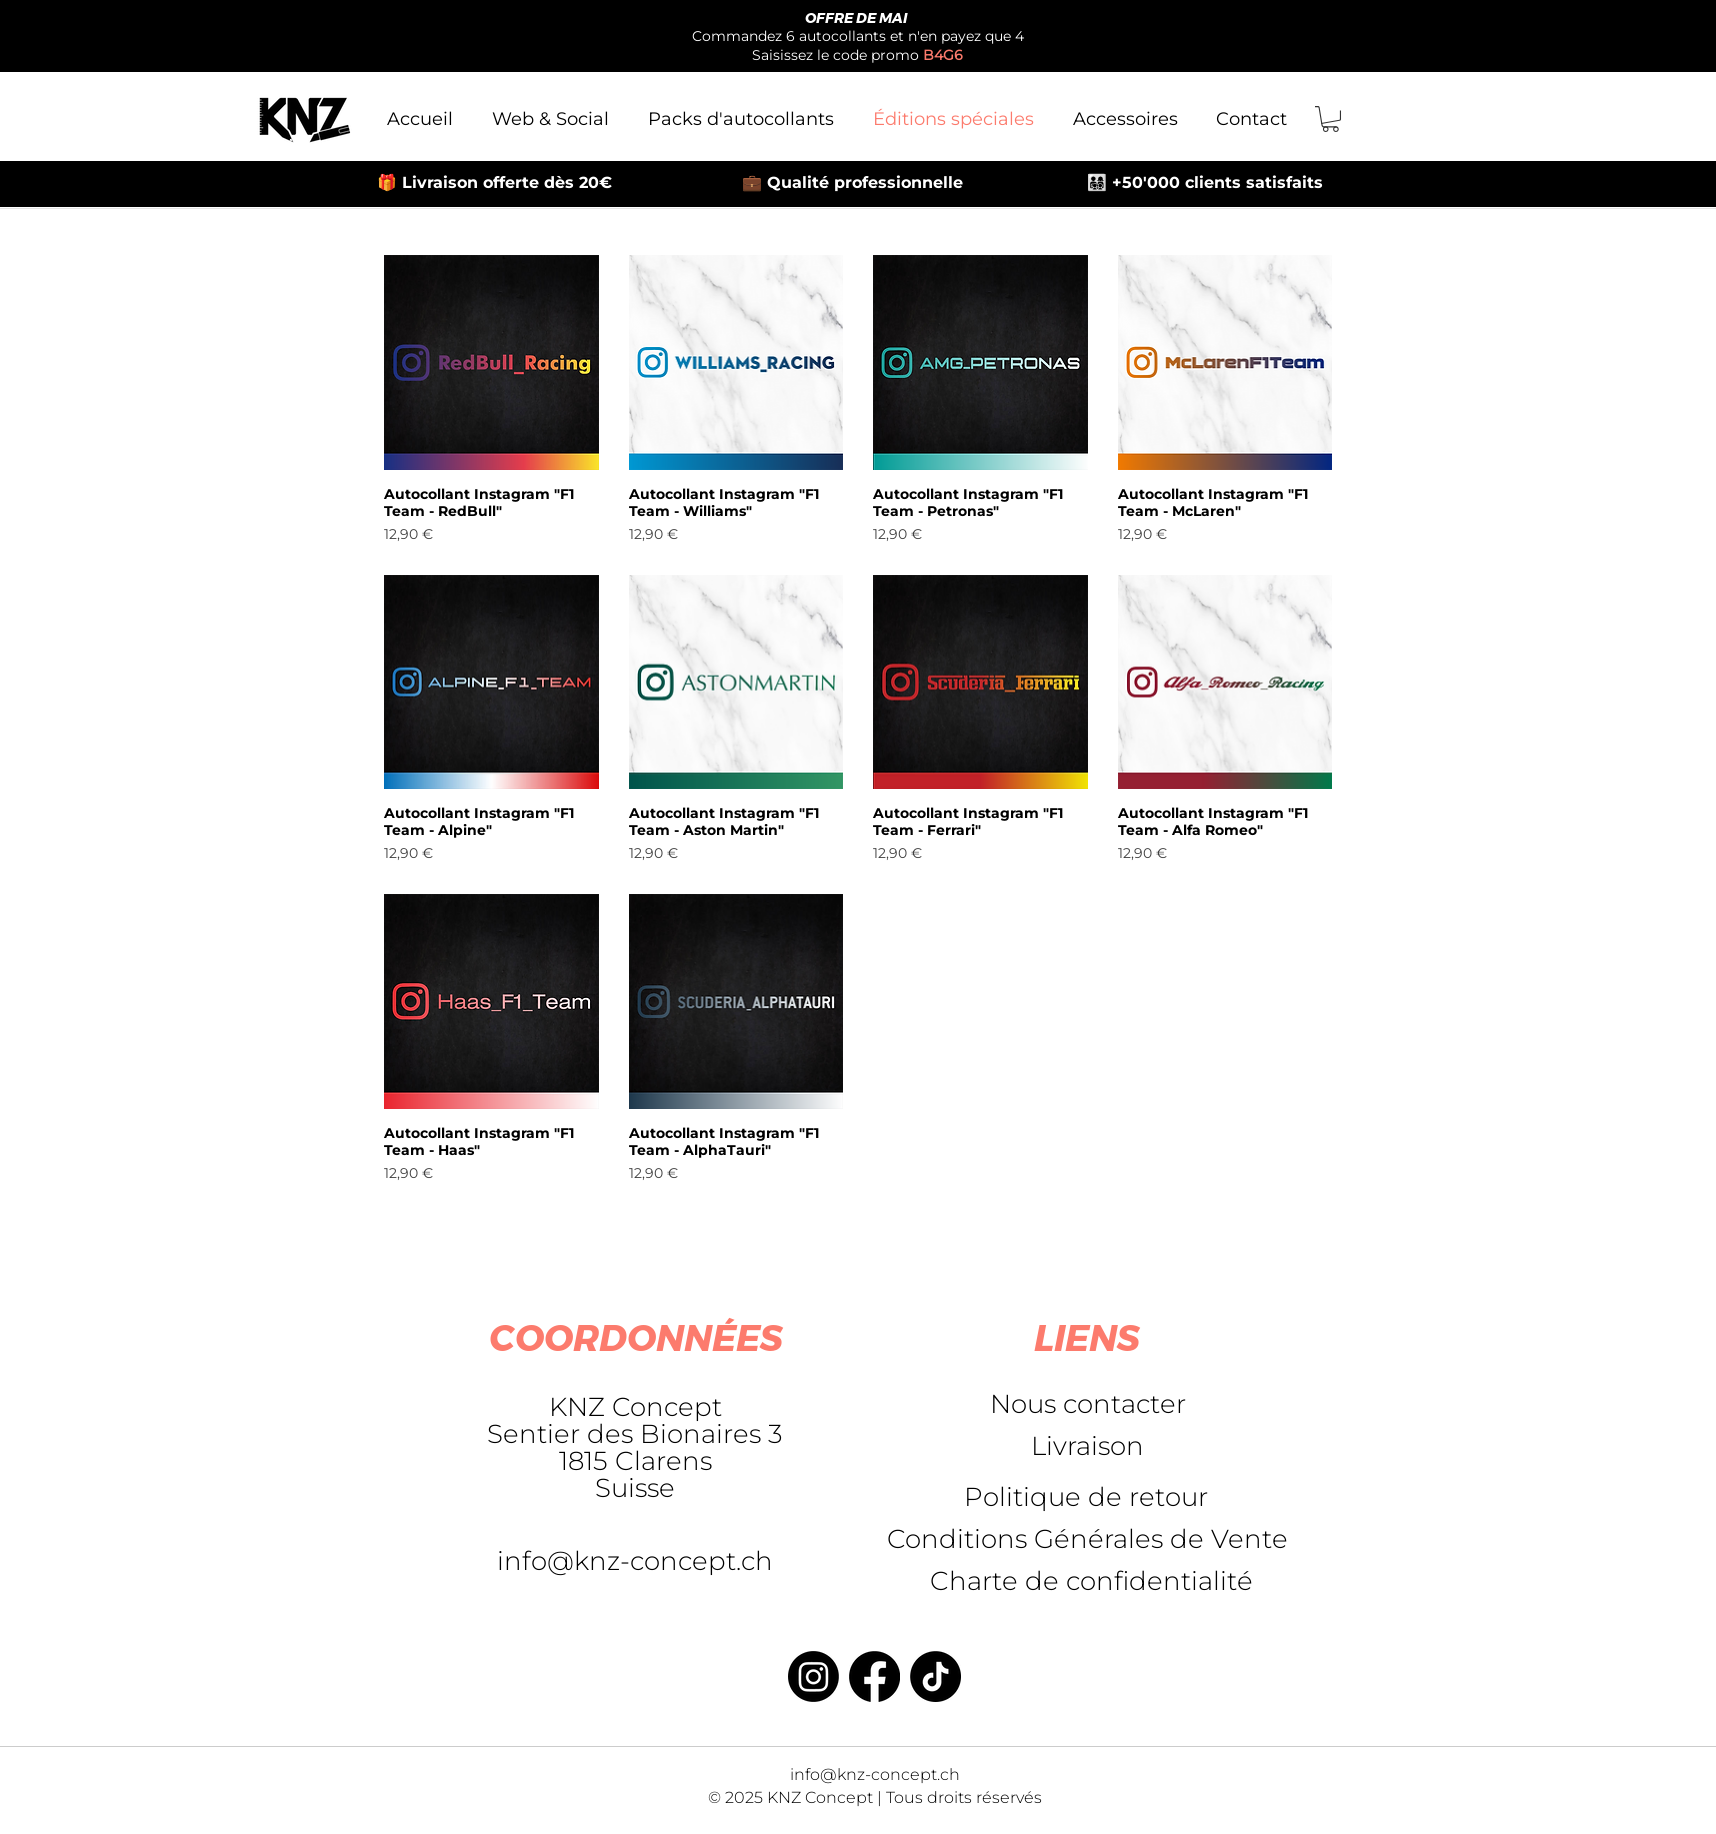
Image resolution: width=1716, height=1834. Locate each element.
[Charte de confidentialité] (1091, 1581)
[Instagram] (813, 1676)
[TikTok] (935, 1676)
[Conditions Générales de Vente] (1087, 1539)
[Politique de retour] (1086, 1497)
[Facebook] (874, 1676)
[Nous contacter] (1087, 1404)
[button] (1330, 119)
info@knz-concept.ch (635, 1561)
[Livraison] (1087, 1446)
